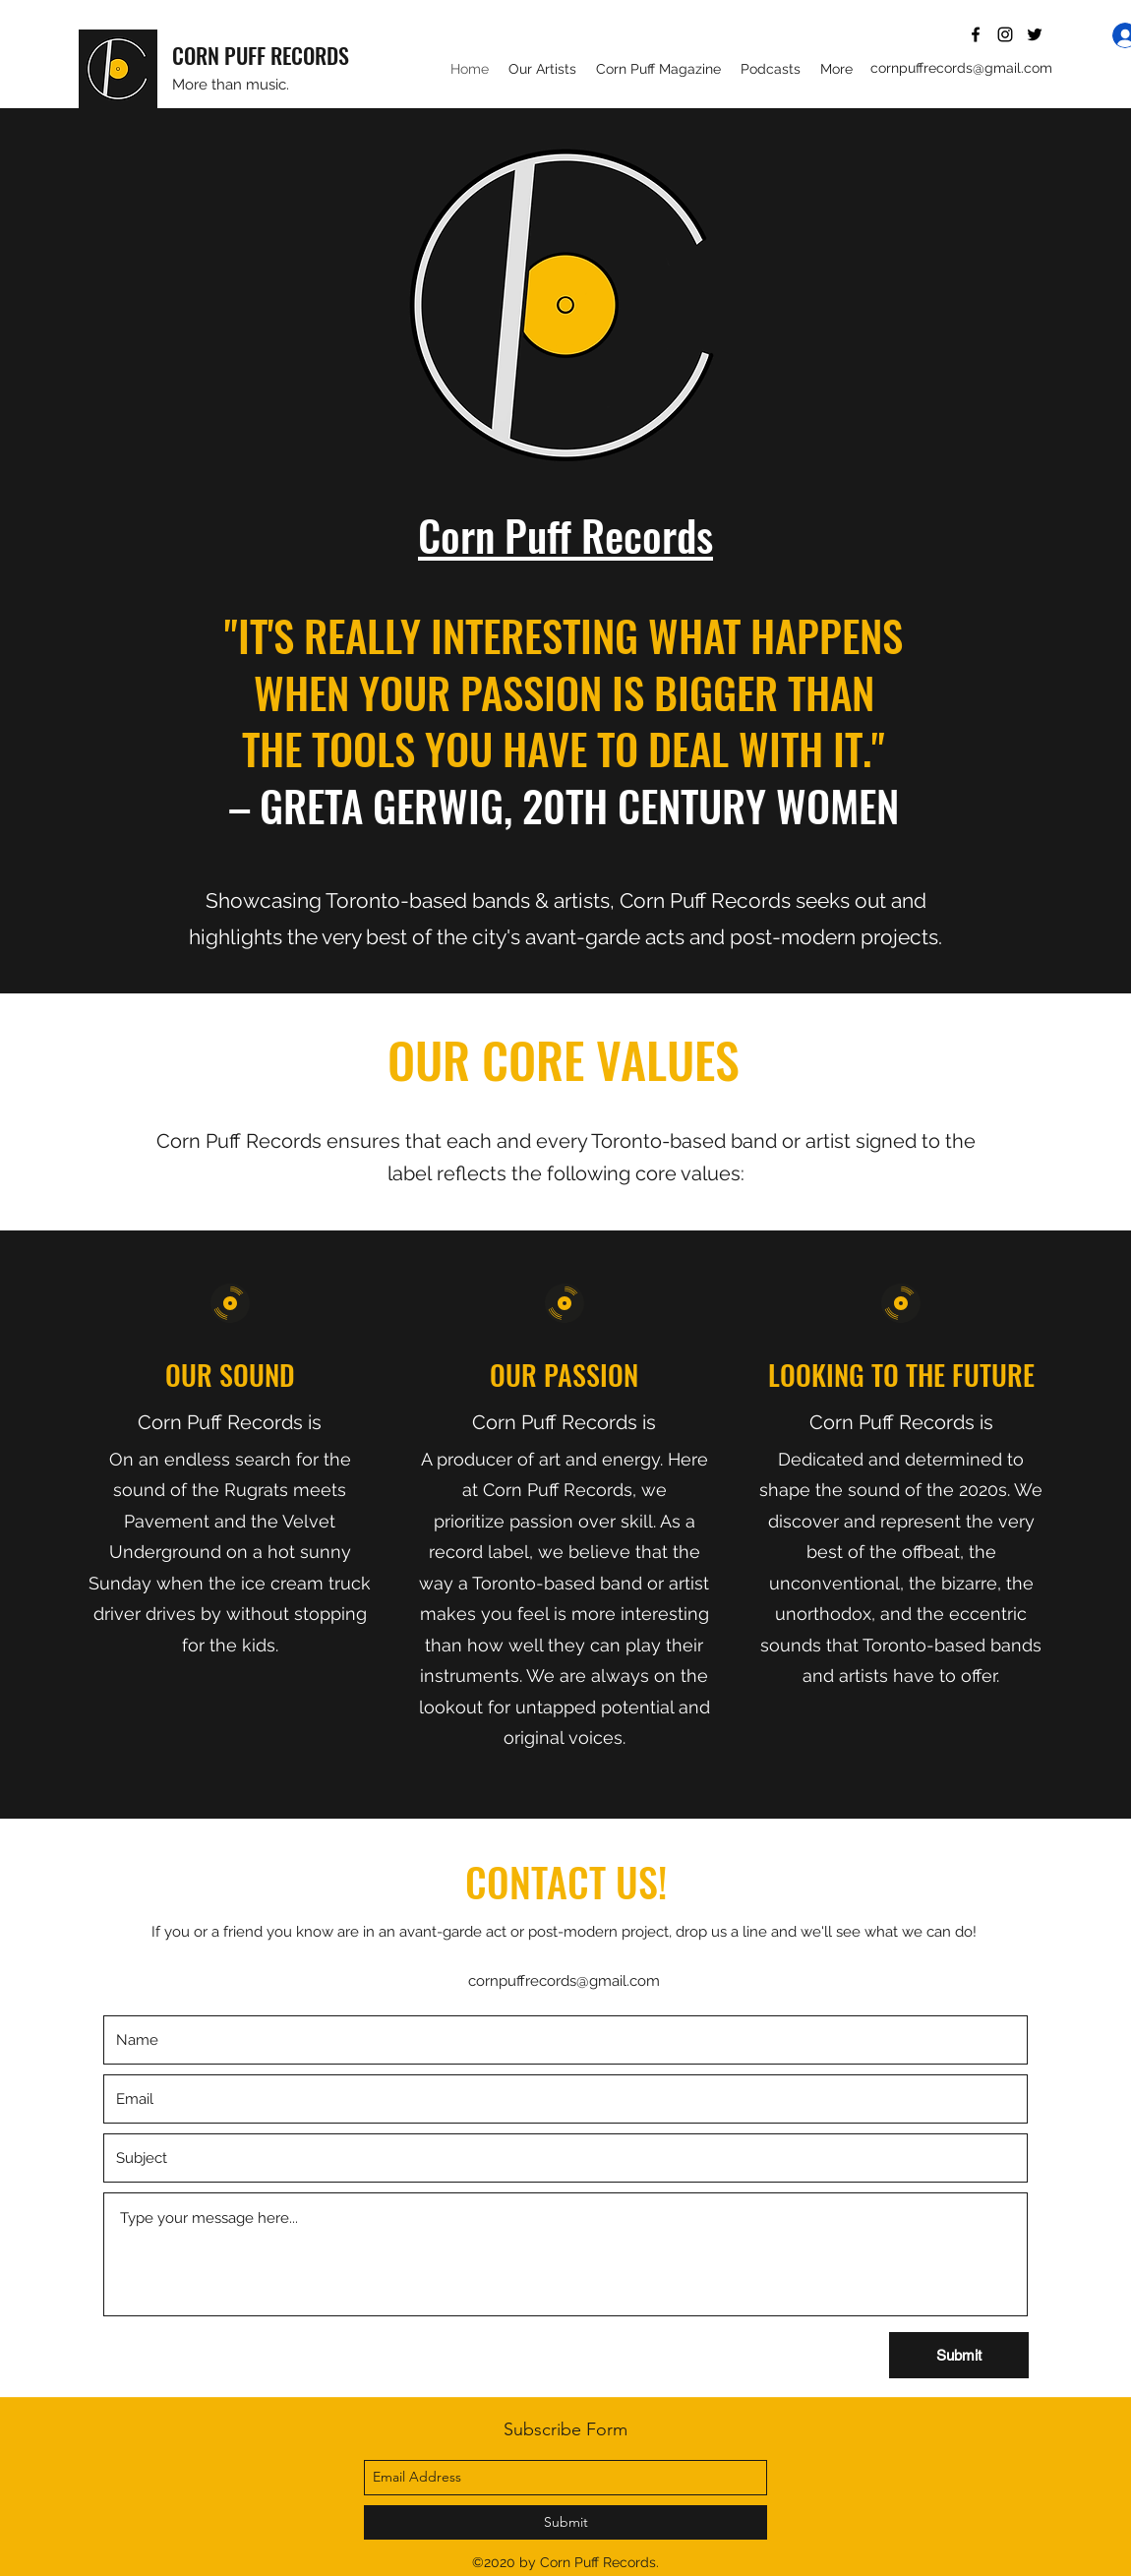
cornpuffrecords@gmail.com (961, 68)
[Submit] (959, 2355)
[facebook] (975, 34)
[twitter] (1034, 34)
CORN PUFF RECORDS (260, 55)
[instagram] (1005, 34)
